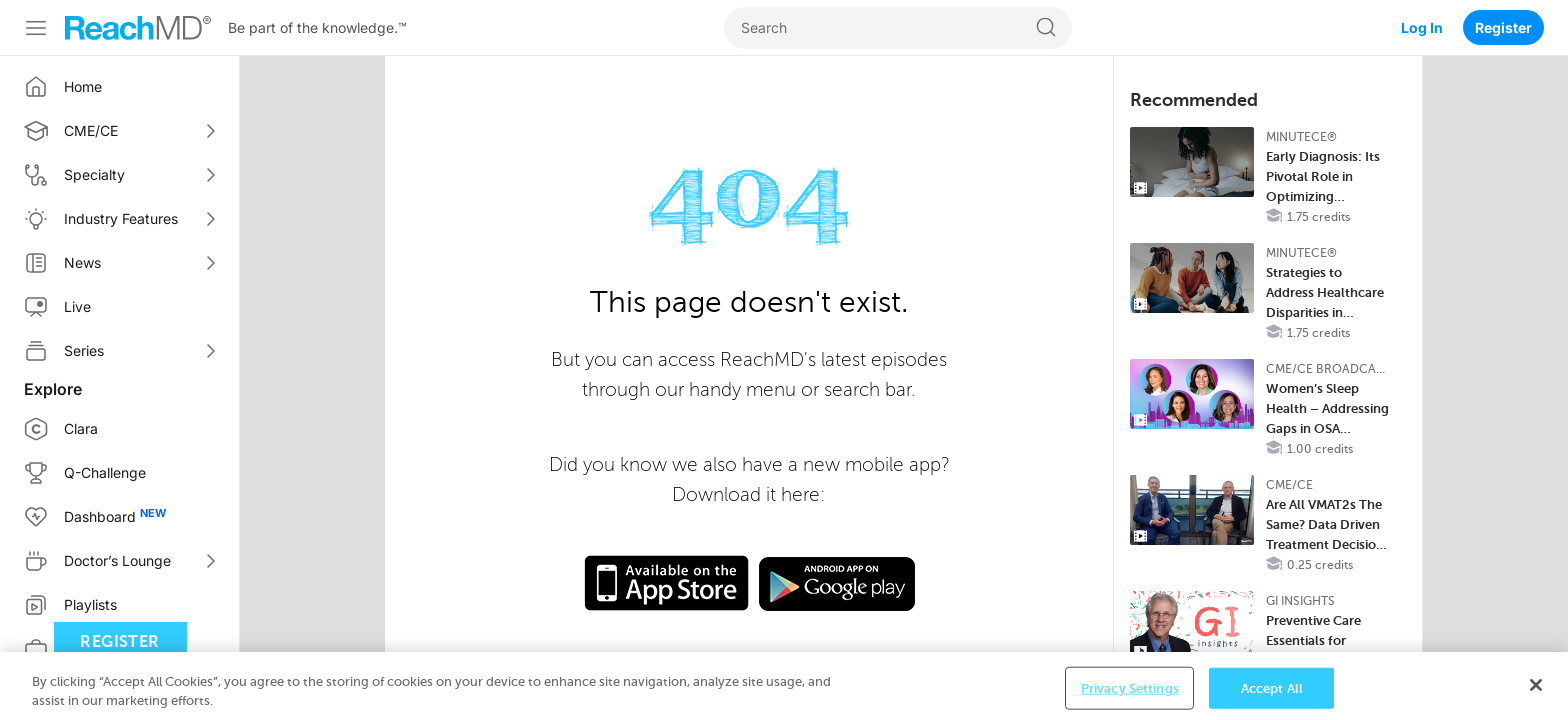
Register (1503, 27)
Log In (1422, 27)
